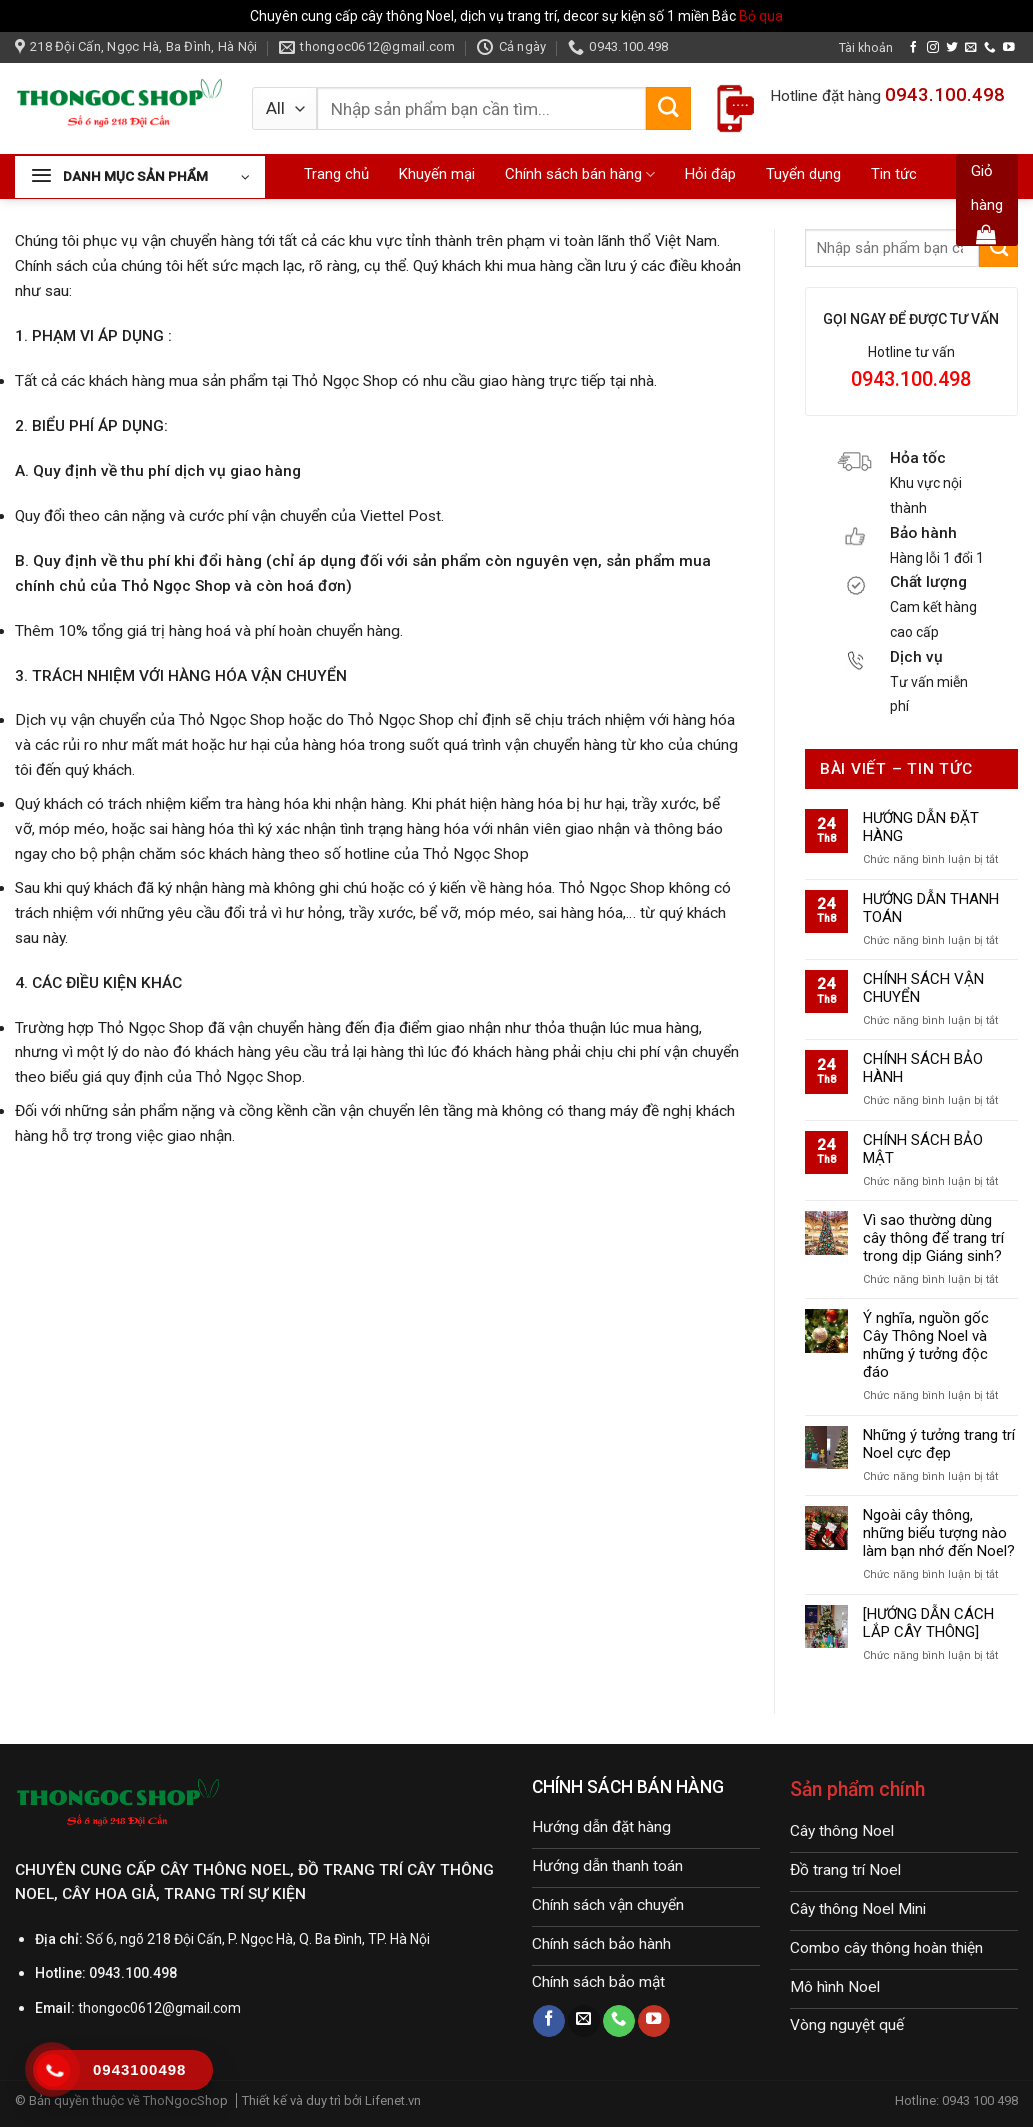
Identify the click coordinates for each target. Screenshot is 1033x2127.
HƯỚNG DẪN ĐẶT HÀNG (921, 827)
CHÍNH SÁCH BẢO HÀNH (923, 1068)
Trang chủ (336, 174)
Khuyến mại (437, 174)
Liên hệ (610, 214)
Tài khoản (866, 47)
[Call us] (990, 47)
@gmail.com (201, 2008)
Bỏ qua (761, 16)
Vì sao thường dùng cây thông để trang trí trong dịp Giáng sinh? (933, 1238)
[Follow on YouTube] (1009, 47)
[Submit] (668, 109)
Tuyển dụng (803, 174)
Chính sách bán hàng (580, 174)
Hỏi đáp (710, 174)
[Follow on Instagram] (933, 47)
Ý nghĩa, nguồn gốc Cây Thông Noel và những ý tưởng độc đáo (926, 1345)
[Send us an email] (971, 47)
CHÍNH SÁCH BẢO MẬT (923, 1149)
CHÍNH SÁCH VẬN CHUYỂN (923, 988)
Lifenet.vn (393, 2100)
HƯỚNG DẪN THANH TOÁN (931, 908)
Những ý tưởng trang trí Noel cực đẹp (939, 1444)
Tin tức (894, 174)
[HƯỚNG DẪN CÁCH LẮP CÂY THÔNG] (928, 1623)
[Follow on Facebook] (914, 47)
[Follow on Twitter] (952, 47)
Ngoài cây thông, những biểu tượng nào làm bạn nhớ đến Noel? (939, 1533)
